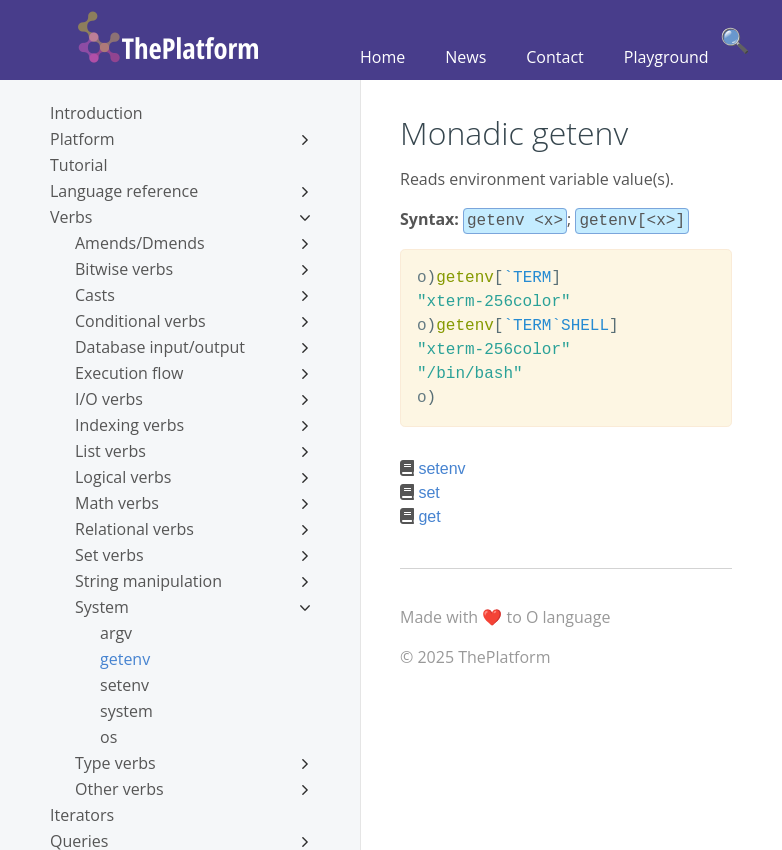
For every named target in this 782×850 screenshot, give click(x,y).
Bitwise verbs (192, 269)
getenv (125, 659)
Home (382, 57)
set (428, 490)
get (429, 514)
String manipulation (192, 581)
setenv (124, 685)
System (192, 607)
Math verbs (192, 503)
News (465, 57)
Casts (192, 295)
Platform (180, 139)
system (126, 711)
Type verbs (192, 763)
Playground (666, 57)
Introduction (96, 113)
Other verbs (192, 789)
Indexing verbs (192, 425)
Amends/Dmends (192, 243)
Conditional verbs (192, 321)
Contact (554, 57)
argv (116, 633)
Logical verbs (192, 477)
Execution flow (192, 373)
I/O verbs (192, 399)
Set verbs (192, 555)
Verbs (180, 217)
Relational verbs (192, 529)
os (108, 737)
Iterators (82, 815)
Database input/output (192, 347)
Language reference (180, 191)
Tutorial (78, 165)
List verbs (192, 451)
